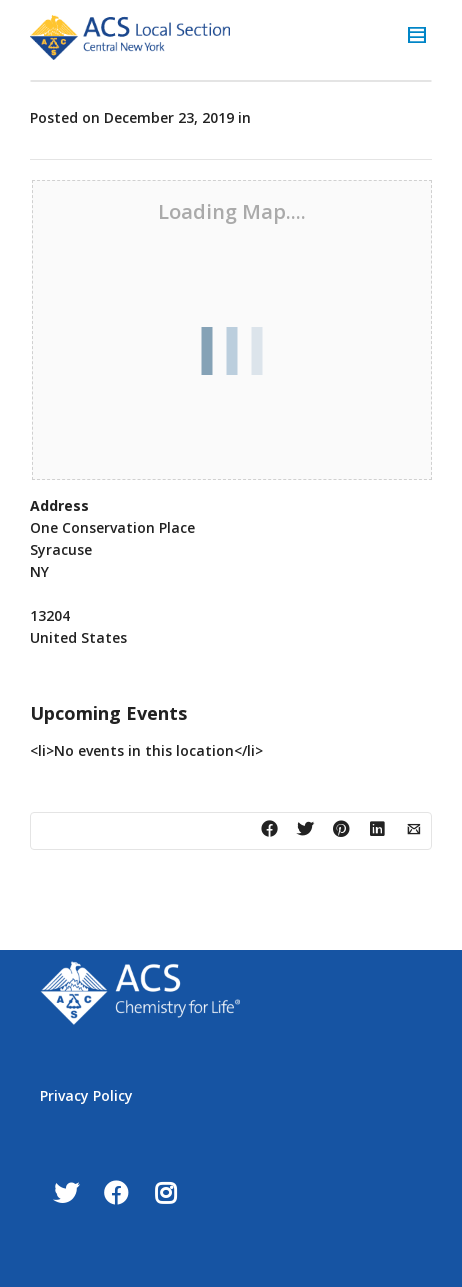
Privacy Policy (86, 1095)
